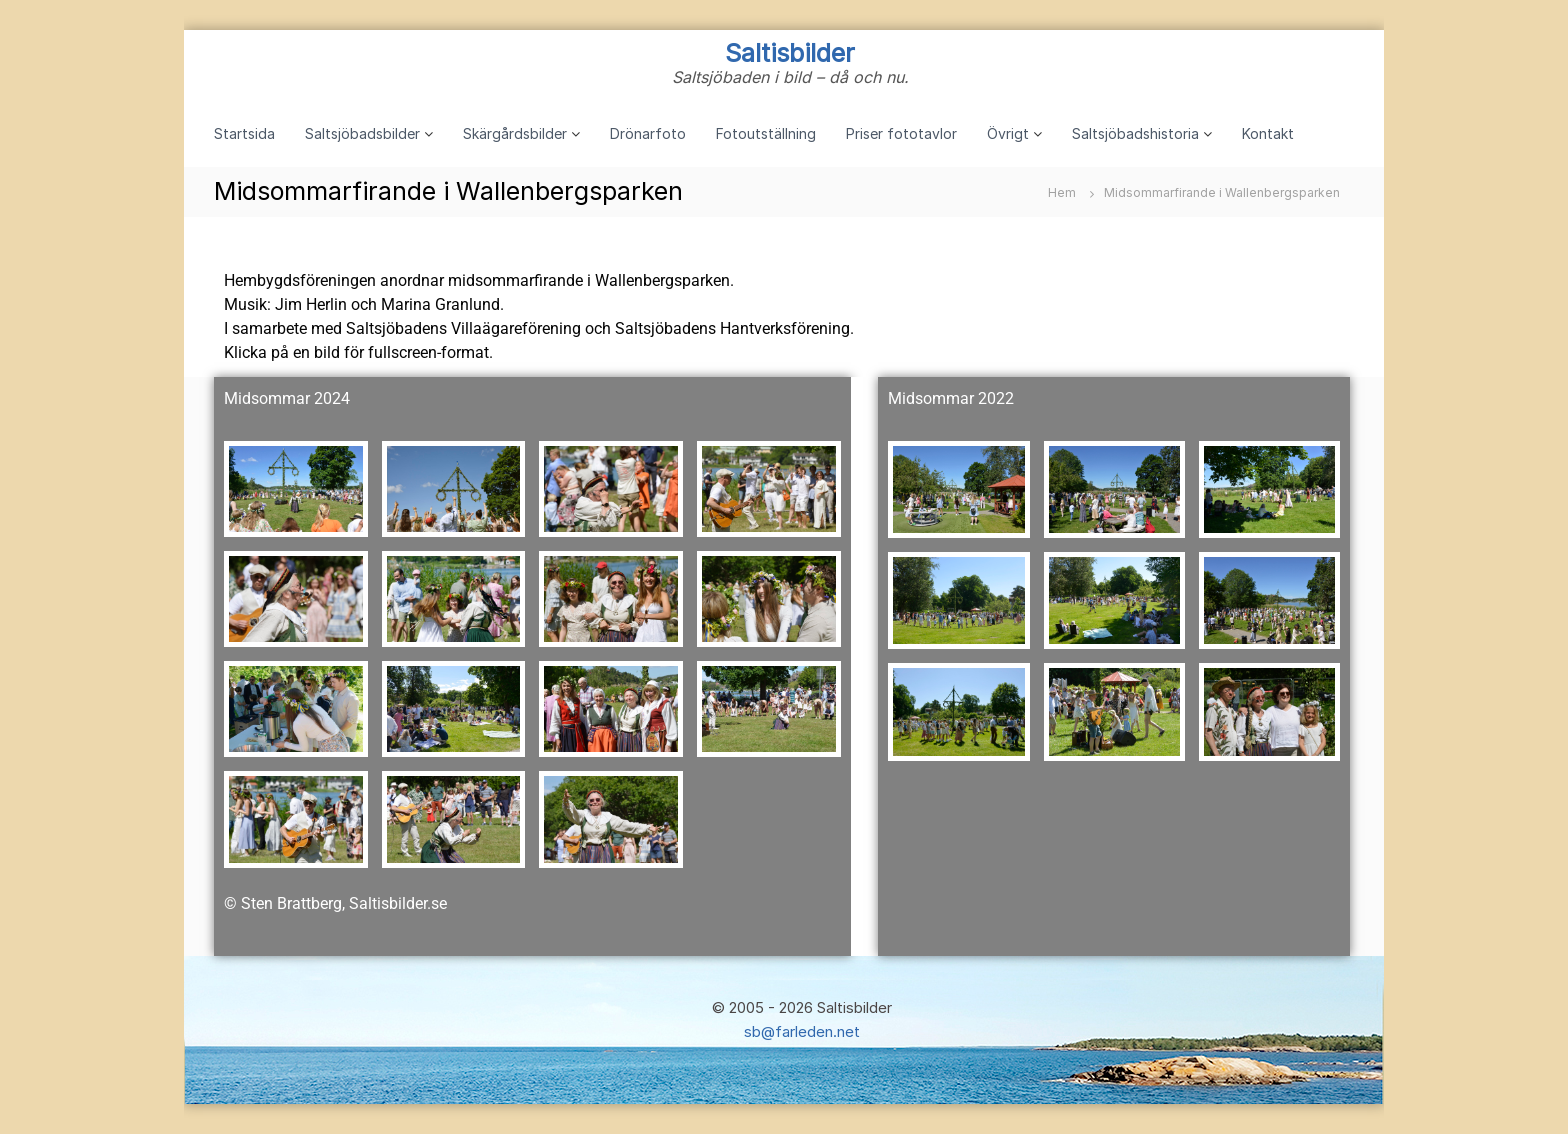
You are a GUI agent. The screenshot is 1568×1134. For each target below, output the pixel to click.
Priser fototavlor (901, 133)
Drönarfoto (648, 133)
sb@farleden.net (802, 1031)
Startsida (244, 133)
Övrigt (1008, 133)
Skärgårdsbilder (515, 133)
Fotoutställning (766, 133)
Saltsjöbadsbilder (362, 133)
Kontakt (1268, 133)
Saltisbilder (790, 53)
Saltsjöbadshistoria (1135, 133)
